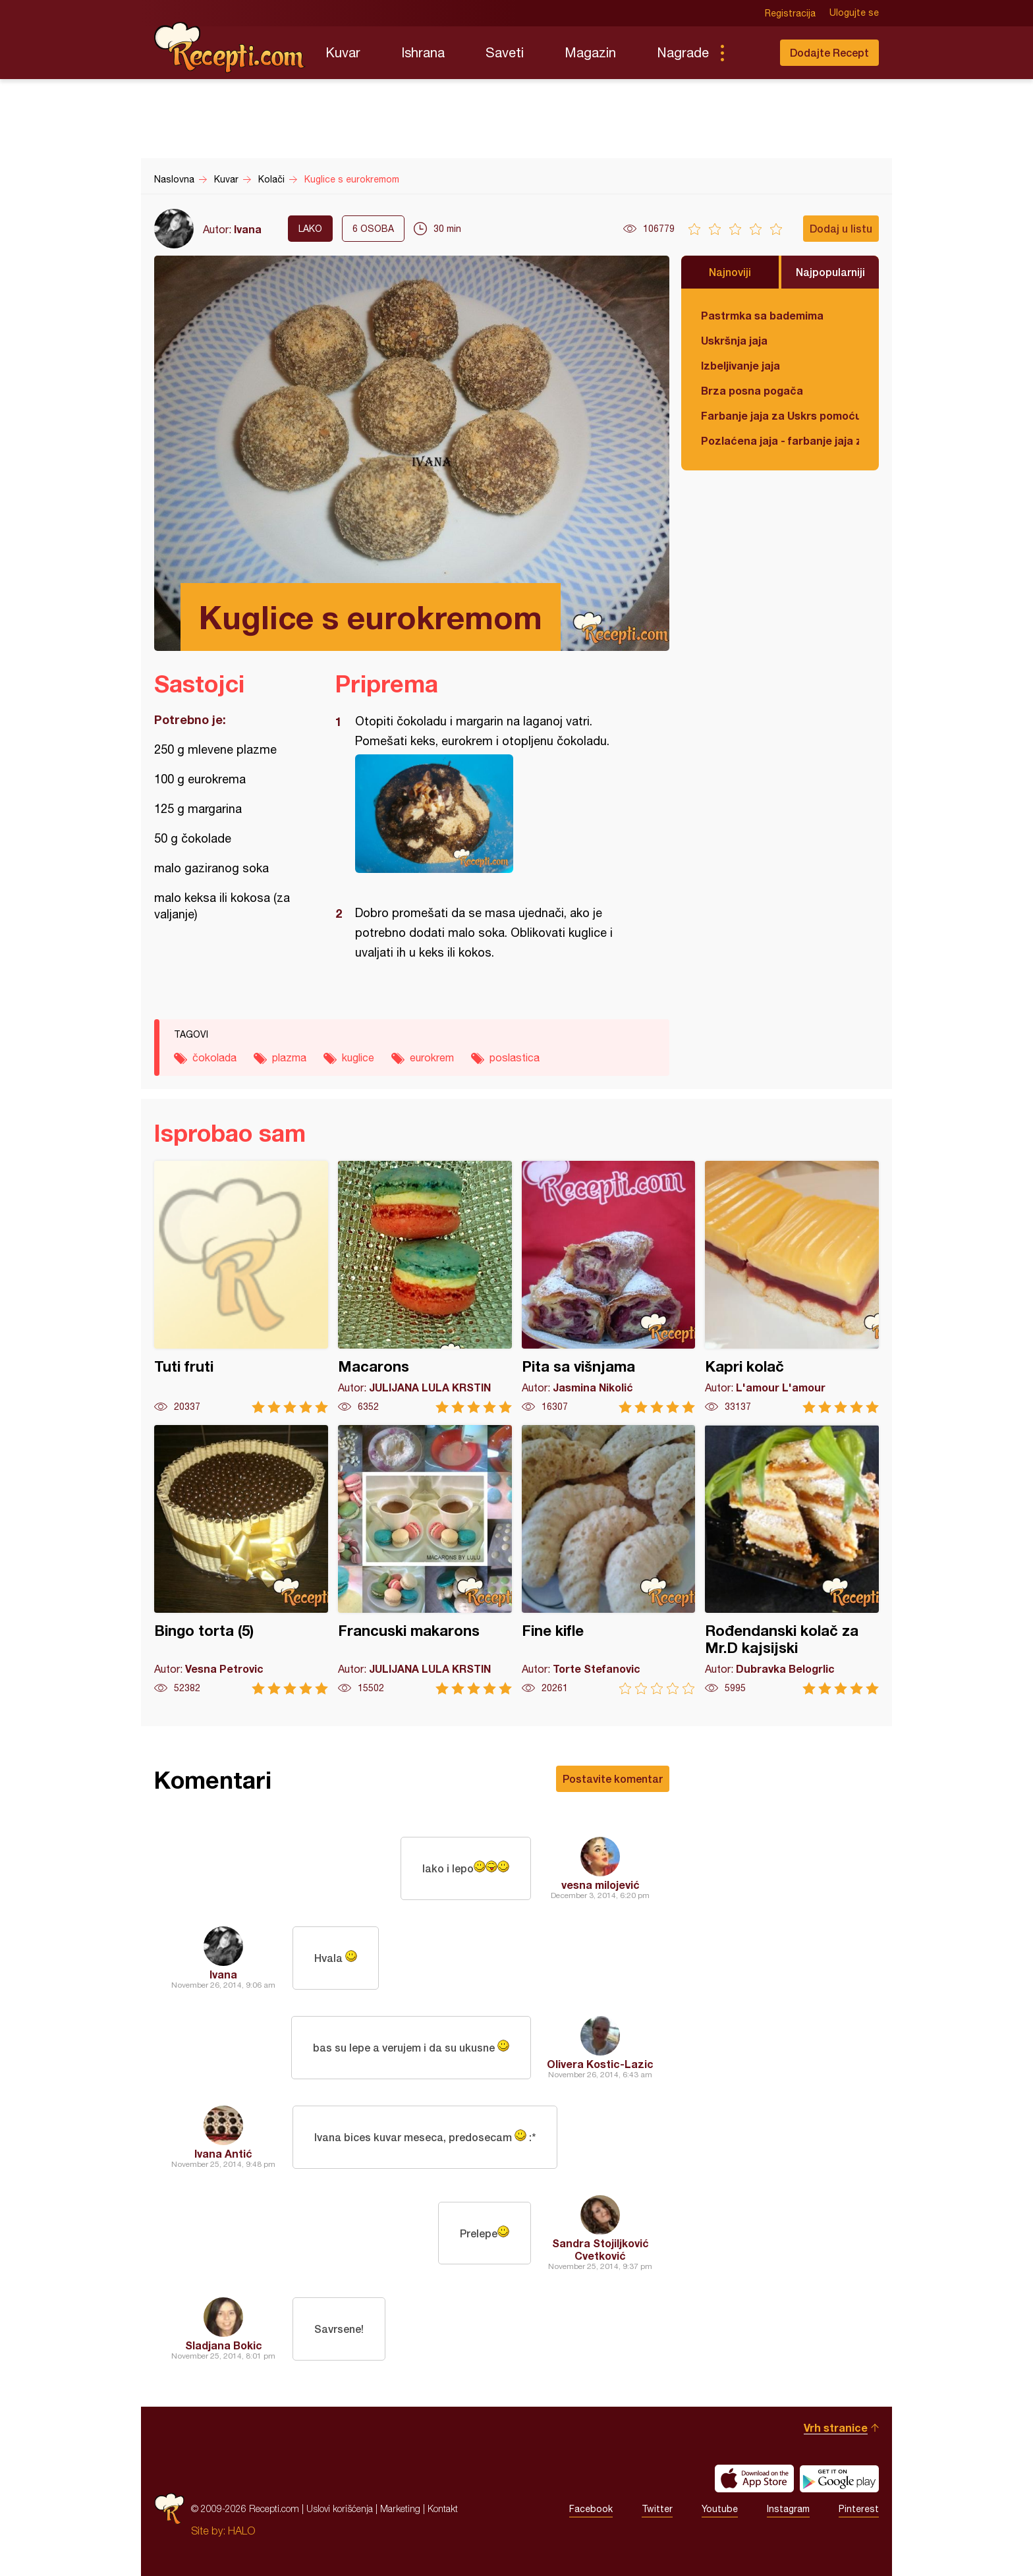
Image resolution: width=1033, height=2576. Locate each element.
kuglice (358, 1057)
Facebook (591, 2509)
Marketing (400, 2508)
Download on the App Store (754, 2478)
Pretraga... (748, 52)
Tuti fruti (241, 1287)
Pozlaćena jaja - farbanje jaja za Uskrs (780, 440)
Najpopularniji (830, 272)
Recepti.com (230, 47)
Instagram (788, 2509)
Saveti (505, 52)
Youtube (720, 2509)
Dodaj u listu (841, 228)
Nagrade (683, 52)
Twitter (657, 2509)
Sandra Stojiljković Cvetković (600, 2249)
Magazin (590, 52)
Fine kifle (609, 1559)
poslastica (514, 1057)
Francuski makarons (425, 1559)
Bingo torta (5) (241, 1559)
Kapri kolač (792, 1287)
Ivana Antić (223, 2153)
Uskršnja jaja (734, 340)
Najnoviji (730, 272)
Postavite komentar (613, 1778)
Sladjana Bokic (223, 2345)
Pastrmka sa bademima (762, 315)
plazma (289, 1057)
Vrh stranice (836, 2427)
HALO (241, 2530)
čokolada (214, 1057)
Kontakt (443, 2508)
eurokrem (432, 1057)
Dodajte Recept (829, 52)
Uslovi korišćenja (339, 2508)
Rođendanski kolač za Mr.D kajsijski (792, 1559)
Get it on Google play (839, 2478)
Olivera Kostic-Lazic (600, 2064)
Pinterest (859, 2509)
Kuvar (342, 52)
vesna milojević (600, 1884)
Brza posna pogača (752, 390)
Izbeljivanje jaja (740, 365)
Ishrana (423, 52)
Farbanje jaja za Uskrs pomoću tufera (780, 415)
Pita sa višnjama (609, 1287)
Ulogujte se (854, 13)
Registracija (790, 13)
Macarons (425, 1287)
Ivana (248, 229)
